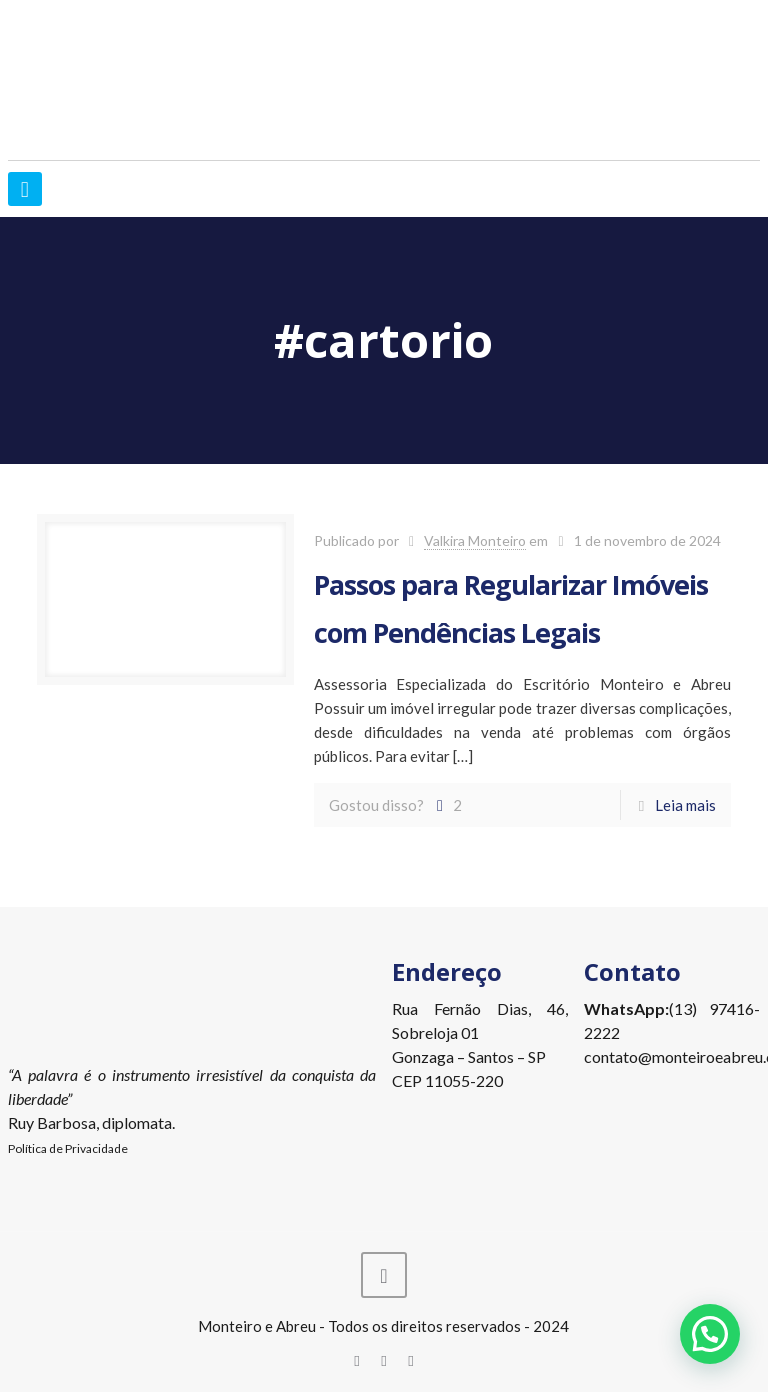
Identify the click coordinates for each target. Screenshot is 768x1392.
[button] (710, 1334)
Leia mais (685, 805)
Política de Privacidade (68, 1148)
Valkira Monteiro (475, 540)
